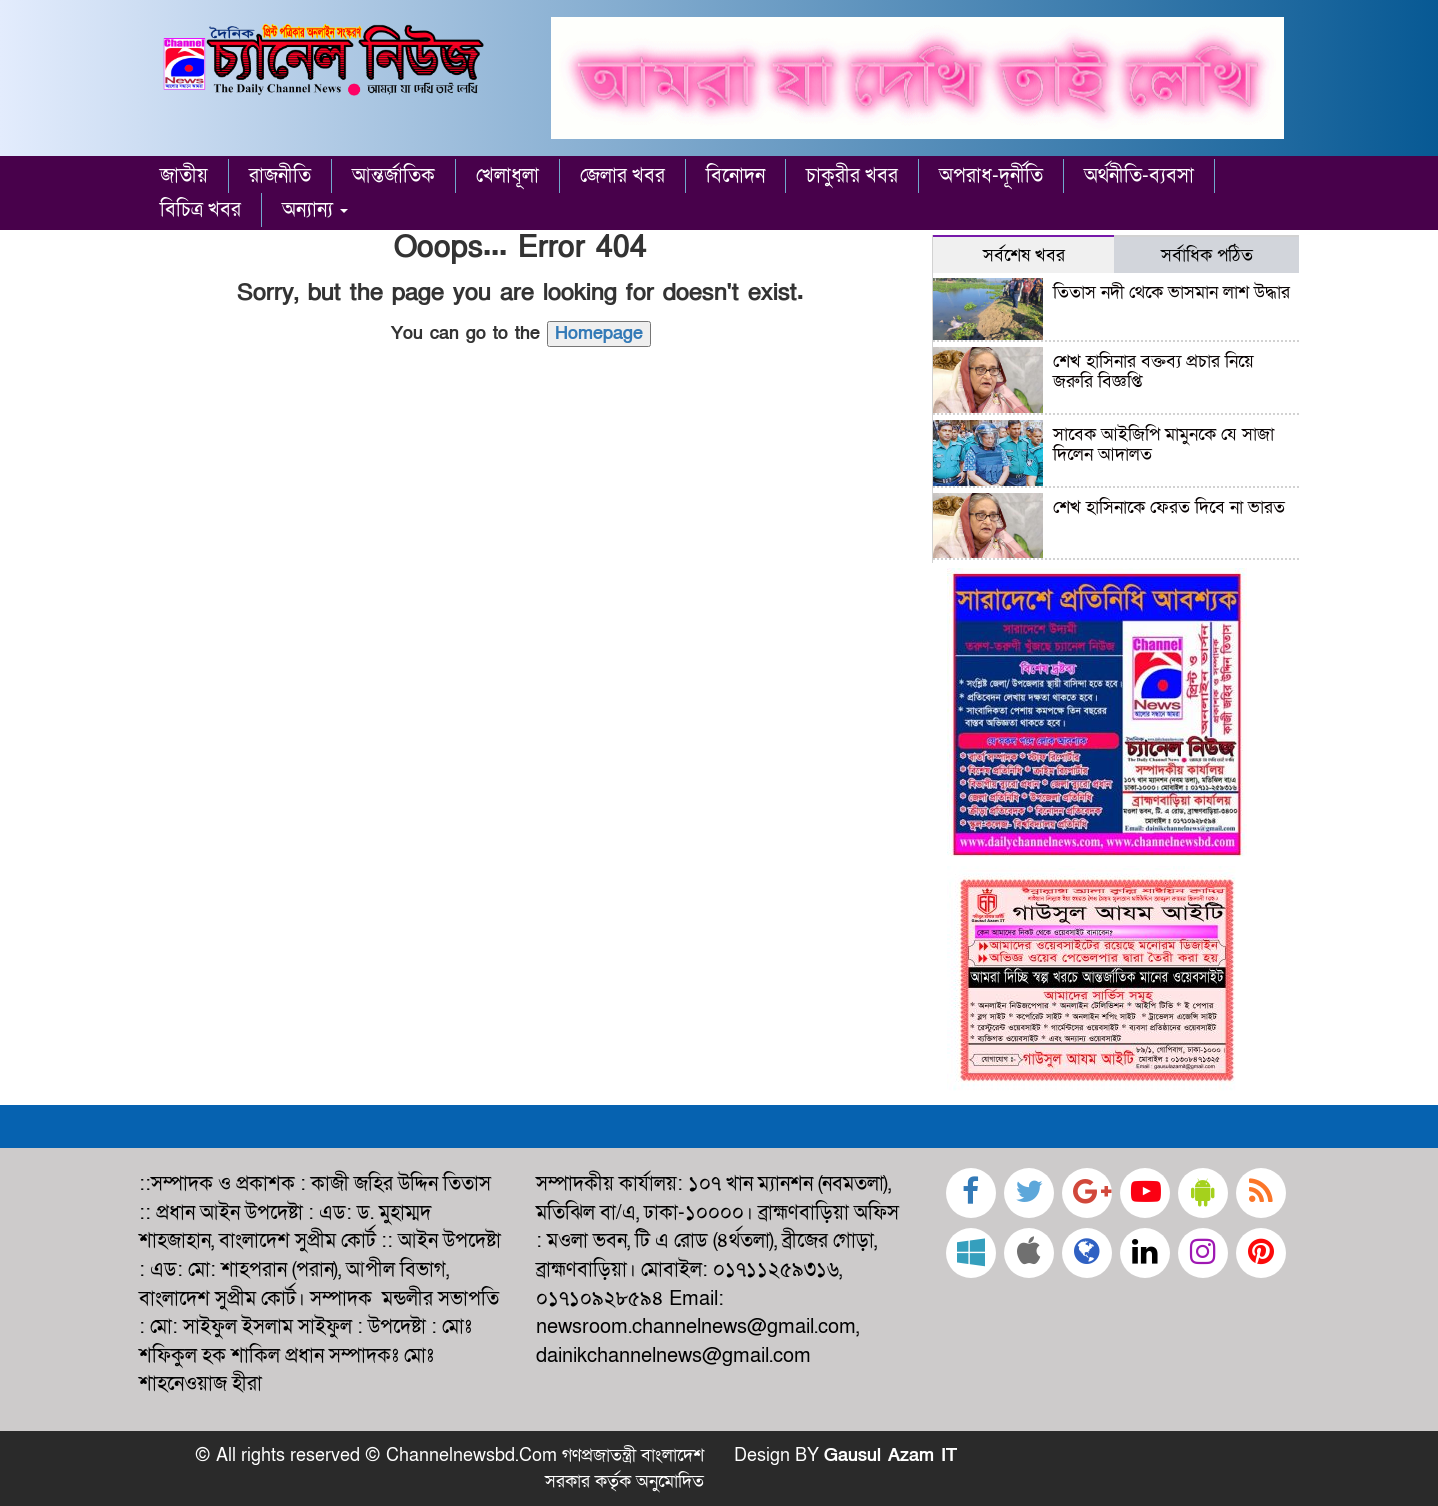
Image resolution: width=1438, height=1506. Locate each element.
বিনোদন (735, 176)
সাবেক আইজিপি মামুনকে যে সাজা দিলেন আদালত (1163, 444)
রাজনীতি (280, 176)
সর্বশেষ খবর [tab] (1024, 255)
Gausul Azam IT (890, 1455)
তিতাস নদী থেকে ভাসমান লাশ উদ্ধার (1171, 292)
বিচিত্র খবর (200, 210)
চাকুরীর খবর (852, 176)
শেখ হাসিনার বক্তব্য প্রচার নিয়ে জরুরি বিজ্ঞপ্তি (1153, 371)
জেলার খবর (622, 176)
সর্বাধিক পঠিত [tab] (1207, 255)
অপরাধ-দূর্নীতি (991, 176)
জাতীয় (184, 176)
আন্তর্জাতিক (393, 176)
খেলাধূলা (507, 176)
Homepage (599, 333)
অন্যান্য (315, 210)
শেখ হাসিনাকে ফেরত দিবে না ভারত (1169, 507)
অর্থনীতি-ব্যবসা (1139, 176)
